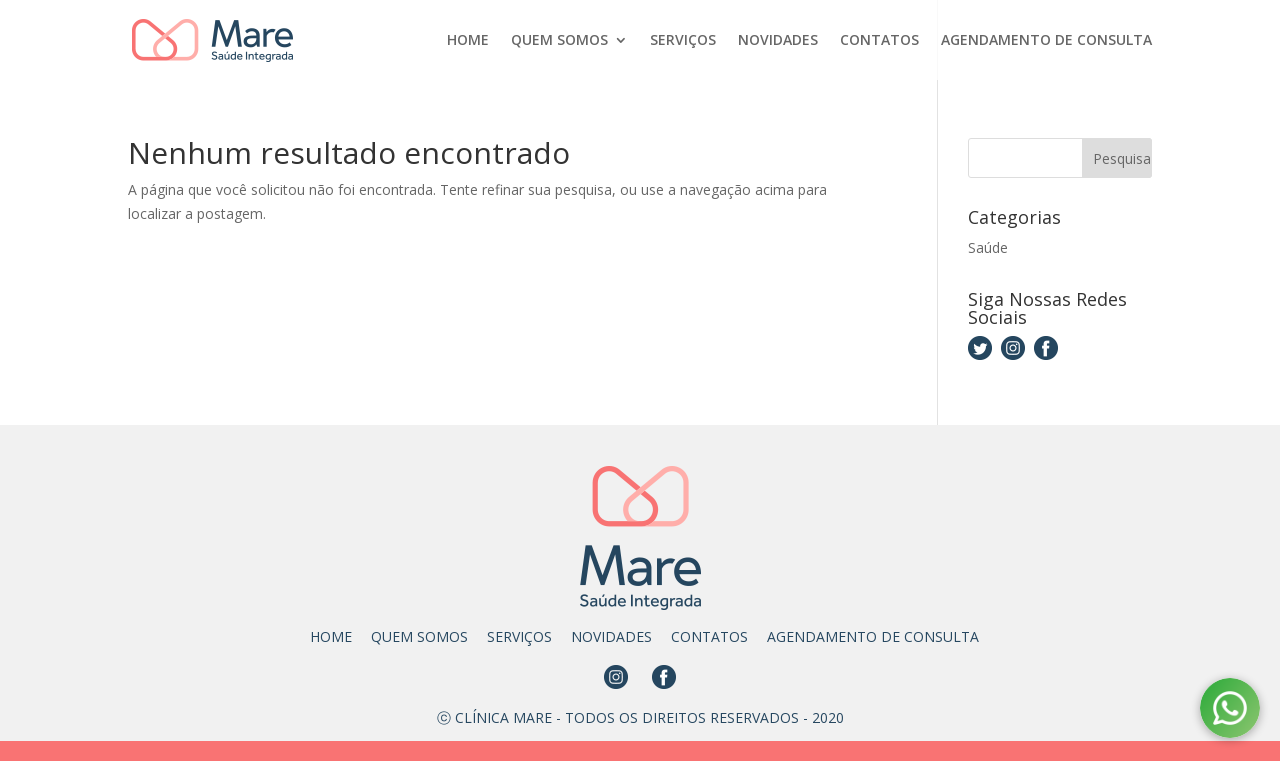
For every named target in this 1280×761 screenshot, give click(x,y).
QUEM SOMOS (559, 41)
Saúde (988, 247)
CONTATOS (879, 41)
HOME (468, 41)
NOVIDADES (778, 41)
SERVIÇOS (683, 41)
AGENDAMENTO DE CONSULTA (1046, 41)
